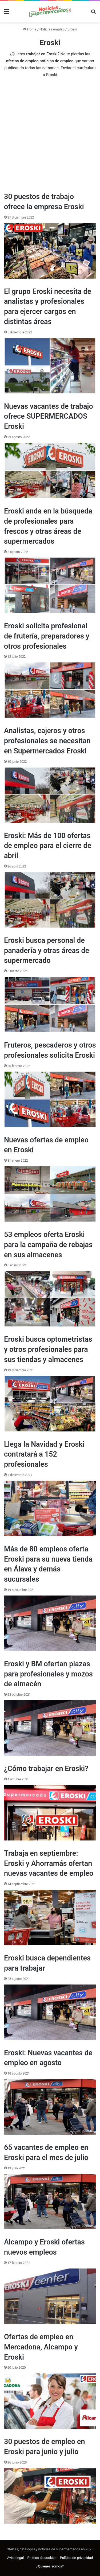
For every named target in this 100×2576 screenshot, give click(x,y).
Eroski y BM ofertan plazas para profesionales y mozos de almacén (48, 1674)
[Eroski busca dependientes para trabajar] (50, 2012)
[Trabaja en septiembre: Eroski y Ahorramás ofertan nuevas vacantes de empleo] (50, 1917)
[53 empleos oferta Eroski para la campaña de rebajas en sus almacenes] (50, 1298)
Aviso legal (15, 2558)
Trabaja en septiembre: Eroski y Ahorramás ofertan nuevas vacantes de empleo (48, 1863)
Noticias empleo (52, 29)
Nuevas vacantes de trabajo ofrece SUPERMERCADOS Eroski (48, 416)
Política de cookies (41, 2558)
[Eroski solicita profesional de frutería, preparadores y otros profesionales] (50, 690)
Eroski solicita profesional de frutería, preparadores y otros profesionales (46, 636)
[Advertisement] (50, 134)
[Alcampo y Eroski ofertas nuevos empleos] (50, 2296)
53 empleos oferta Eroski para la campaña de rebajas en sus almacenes (48, 1244)
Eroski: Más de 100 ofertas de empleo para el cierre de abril (47, 845)
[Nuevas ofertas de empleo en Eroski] (50, 1194)
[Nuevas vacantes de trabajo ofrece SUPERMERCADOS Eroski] (50, 470)
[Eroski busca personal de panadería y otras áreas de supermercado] (50, 1004)
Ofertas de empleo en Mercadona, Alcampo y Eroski (41, 2347)
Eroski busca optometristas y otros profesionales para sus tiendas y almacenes (48, 1349)
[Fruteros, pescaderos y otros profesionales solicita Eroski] (50, 1099)
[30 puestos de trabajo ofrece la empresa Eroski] (50, 251)
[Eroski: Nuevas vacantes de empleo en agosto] (50, 2107)
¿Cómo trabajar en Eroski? (46, 1768)
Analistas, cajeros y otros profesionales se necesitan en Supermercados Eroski (47, 740)
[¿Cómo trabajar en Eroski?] (50, 1812)
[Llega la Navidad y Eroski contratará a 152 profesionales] (50, 1508)
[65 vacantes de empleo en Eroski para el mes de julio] (50, 2201)
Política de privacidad (76, 2558)
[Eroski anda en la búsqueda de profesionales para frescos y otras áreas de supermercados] (50, 585)
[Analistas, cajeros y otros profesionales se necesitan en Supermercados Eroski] (50, 795)
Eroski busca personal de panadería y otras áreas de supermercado (46, 950)
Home (29, 29)
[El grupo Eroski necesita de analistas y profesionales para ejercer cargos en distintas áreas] (50, 366)
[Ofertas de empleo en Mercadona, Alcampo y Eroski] (50, 2401)
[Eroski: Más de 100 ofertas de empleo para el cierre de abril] (50, 900)
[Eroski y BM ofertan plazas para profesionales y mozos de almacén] (50, 1728)
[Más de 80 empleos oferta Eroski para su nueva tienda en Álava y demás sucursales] (50, 1623)
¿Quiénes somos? (49, 2566)
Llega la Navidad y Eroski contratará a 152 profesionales (44, 1454)
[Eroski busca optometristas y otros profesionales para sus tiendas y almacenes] (50, 1403)
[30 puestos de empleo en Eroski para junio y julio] (50, 2496)
